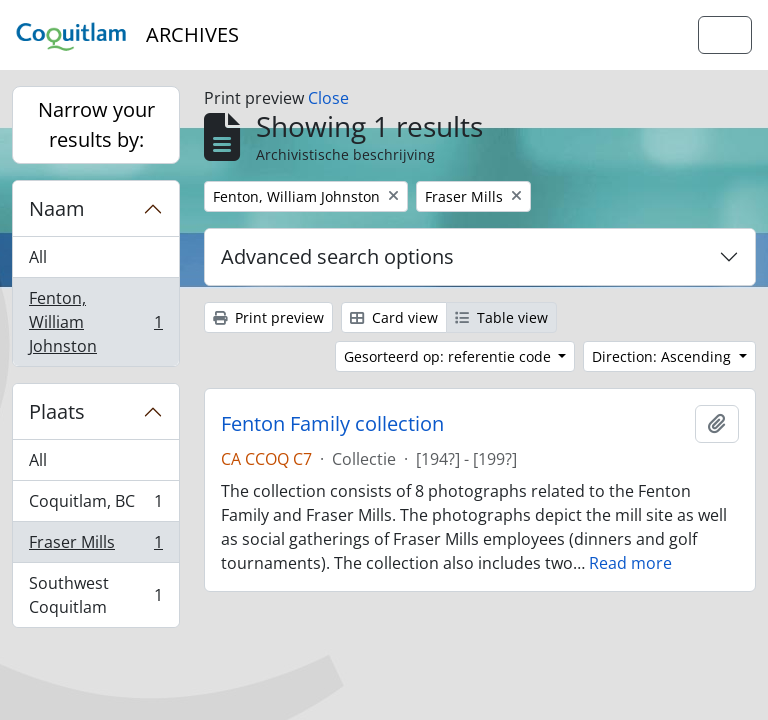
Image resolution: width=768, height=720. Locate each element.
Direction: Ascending (663, 356)
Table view (501, 317)
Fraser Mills (95, 546)
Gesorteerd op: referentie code (449, 356)
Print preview (268, 317)
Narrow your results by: (96, 124)
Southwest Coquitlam (95, 595)
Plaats (57, 411)
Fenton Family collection (332, 424)
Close (328, 98)
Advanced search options (337, 256)
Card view (394, 317)
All (38, 257)
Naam (57, 208)
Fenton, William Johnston (95, 322)
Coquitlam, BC (95, 505)
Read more (630, 563)
